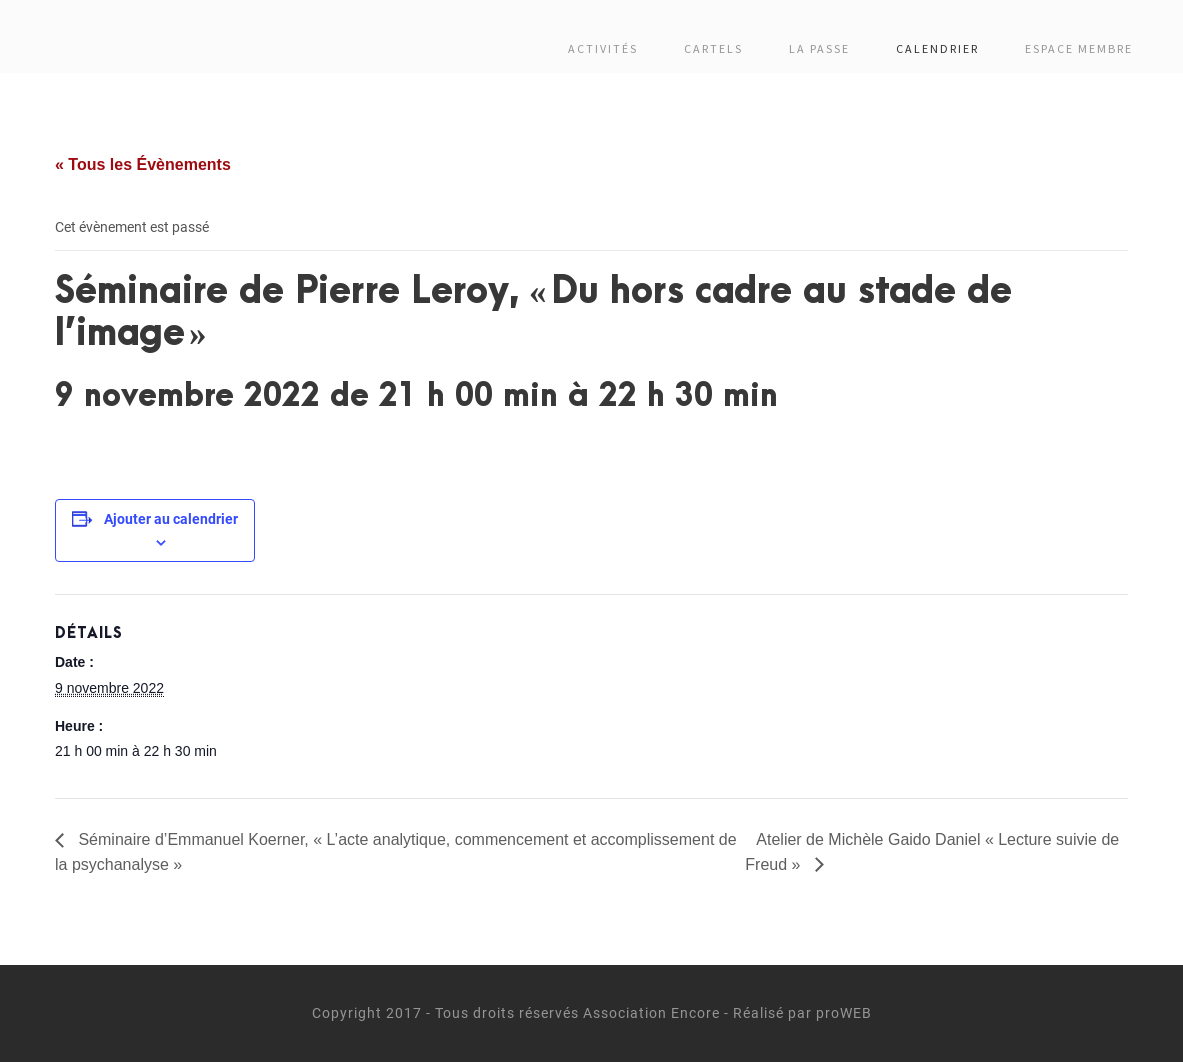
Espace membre (1079, 48)
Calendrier (937, 48)
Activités (603, 48)
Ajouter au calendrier (171, 519)
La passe (819, 48)
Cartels (713, 48)
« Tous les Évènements (143, 164)
